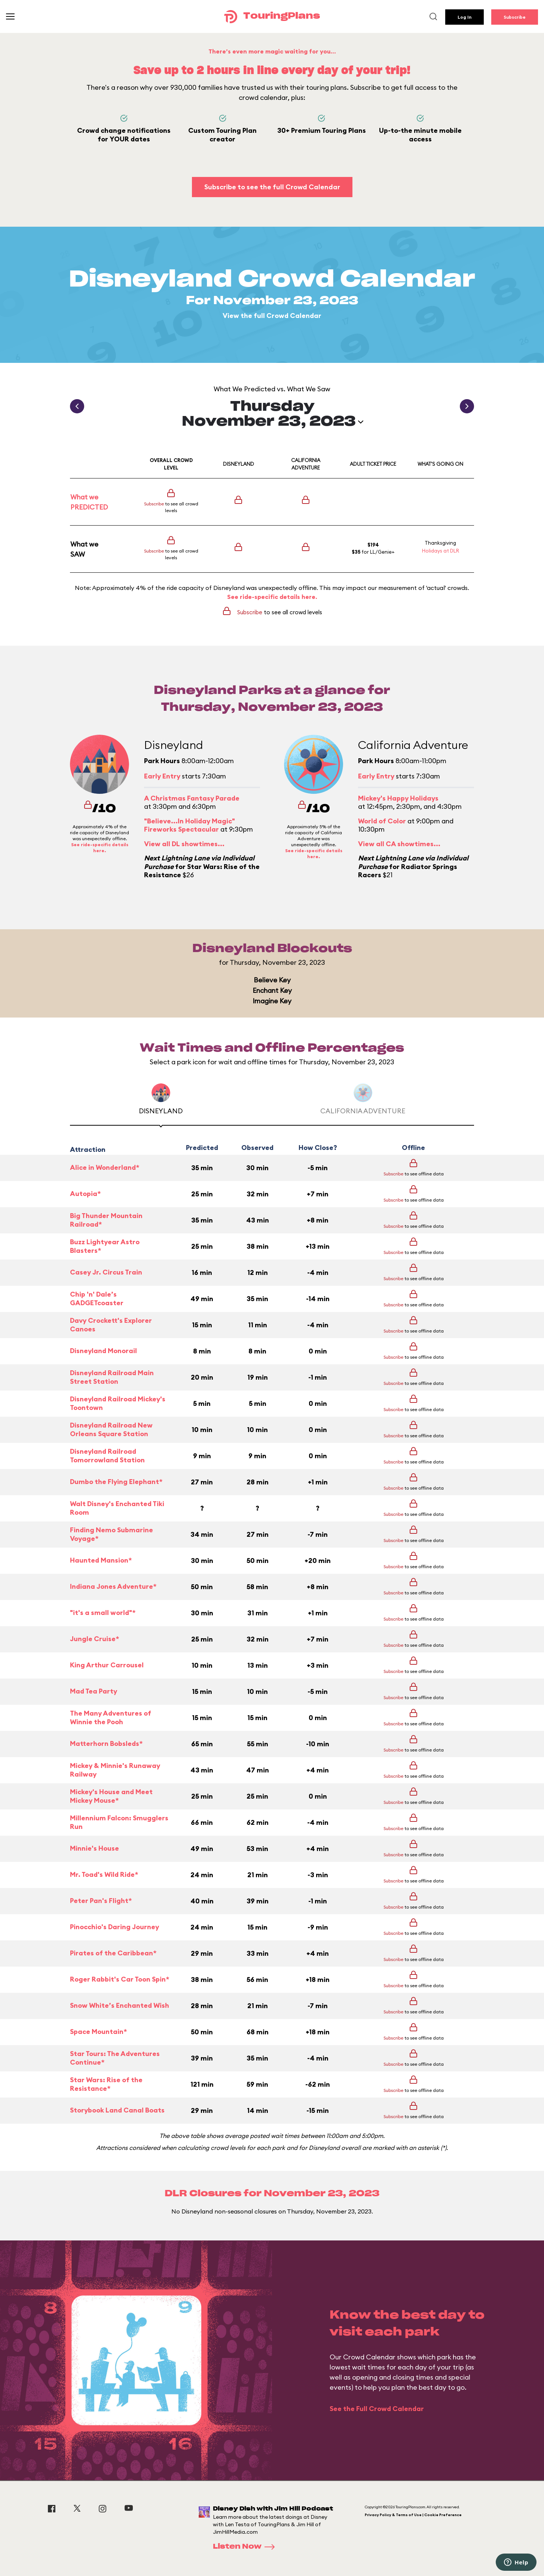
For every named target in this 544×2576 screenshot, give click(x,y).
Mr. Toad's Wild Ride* (104, 1874)
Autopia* (85, 1193)
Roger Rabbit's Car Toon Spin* (119, 1979)
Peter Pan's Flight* (101, 1900)
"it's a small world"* (102, 1612)
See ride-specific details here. (272, 596)
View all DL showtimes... (184, 843)
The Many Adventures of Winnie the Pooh (110, 1717)
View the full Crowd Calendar (272, 315)
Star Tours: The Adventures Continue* (115, 2058)
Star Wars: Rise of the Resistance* (106, 2084)
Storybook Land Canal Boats (117, 2110)
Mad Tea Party (93, 1691)
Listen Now (246, 2546)
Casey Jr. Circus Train (106, 1272)
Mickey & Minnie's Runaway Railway (115, 1770)
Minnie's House (94, 1848)
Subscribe (515, 17)
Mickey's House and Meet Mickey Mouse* (111, 1796)
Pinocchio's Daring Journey (114, 1926)
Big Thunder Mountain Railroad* (106, 1220)
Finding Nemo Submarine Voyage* (111, 1534)
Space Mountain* (98, 2031)
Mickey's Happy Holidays (398, 798)
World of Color (382, 821)
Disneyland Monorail (103, 1350)
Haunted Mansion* (101, 1560)
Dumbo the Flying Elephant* (116, 1481)
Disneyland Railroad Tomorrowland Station (107, 1455)
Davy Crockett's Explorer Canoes (111, 1324)
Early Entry (162, 776)
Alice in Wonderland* (104, 1167)
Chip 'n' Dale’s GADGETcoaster (96, 1298)
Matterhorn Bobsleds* (106, 1743)
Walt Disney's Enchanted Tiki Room (117, 1508)
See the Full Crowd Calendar (377, 2408)
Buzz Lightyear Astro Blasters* (105, 1246)
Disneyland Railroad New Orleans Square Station (111, 1429)
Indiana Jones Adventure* (113, 1586)
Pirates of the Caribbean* (113, 1953)
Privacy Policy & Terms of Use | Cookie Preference (413, 2514)
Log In (464, 17)
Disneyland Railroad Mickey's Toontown (117, 1403)
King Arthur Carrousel (107, 1665)
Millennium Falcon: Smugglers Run (119, 1822)
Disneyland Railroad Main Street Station (112, 1377)
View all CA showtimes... (399, 843)
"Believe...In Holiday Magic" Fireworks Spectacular (189, 825)
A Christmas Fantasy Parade (191, 798)
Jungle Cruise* (94, 1638)
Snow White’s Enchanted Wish (119, 2005)
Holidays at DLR (440, 551)
